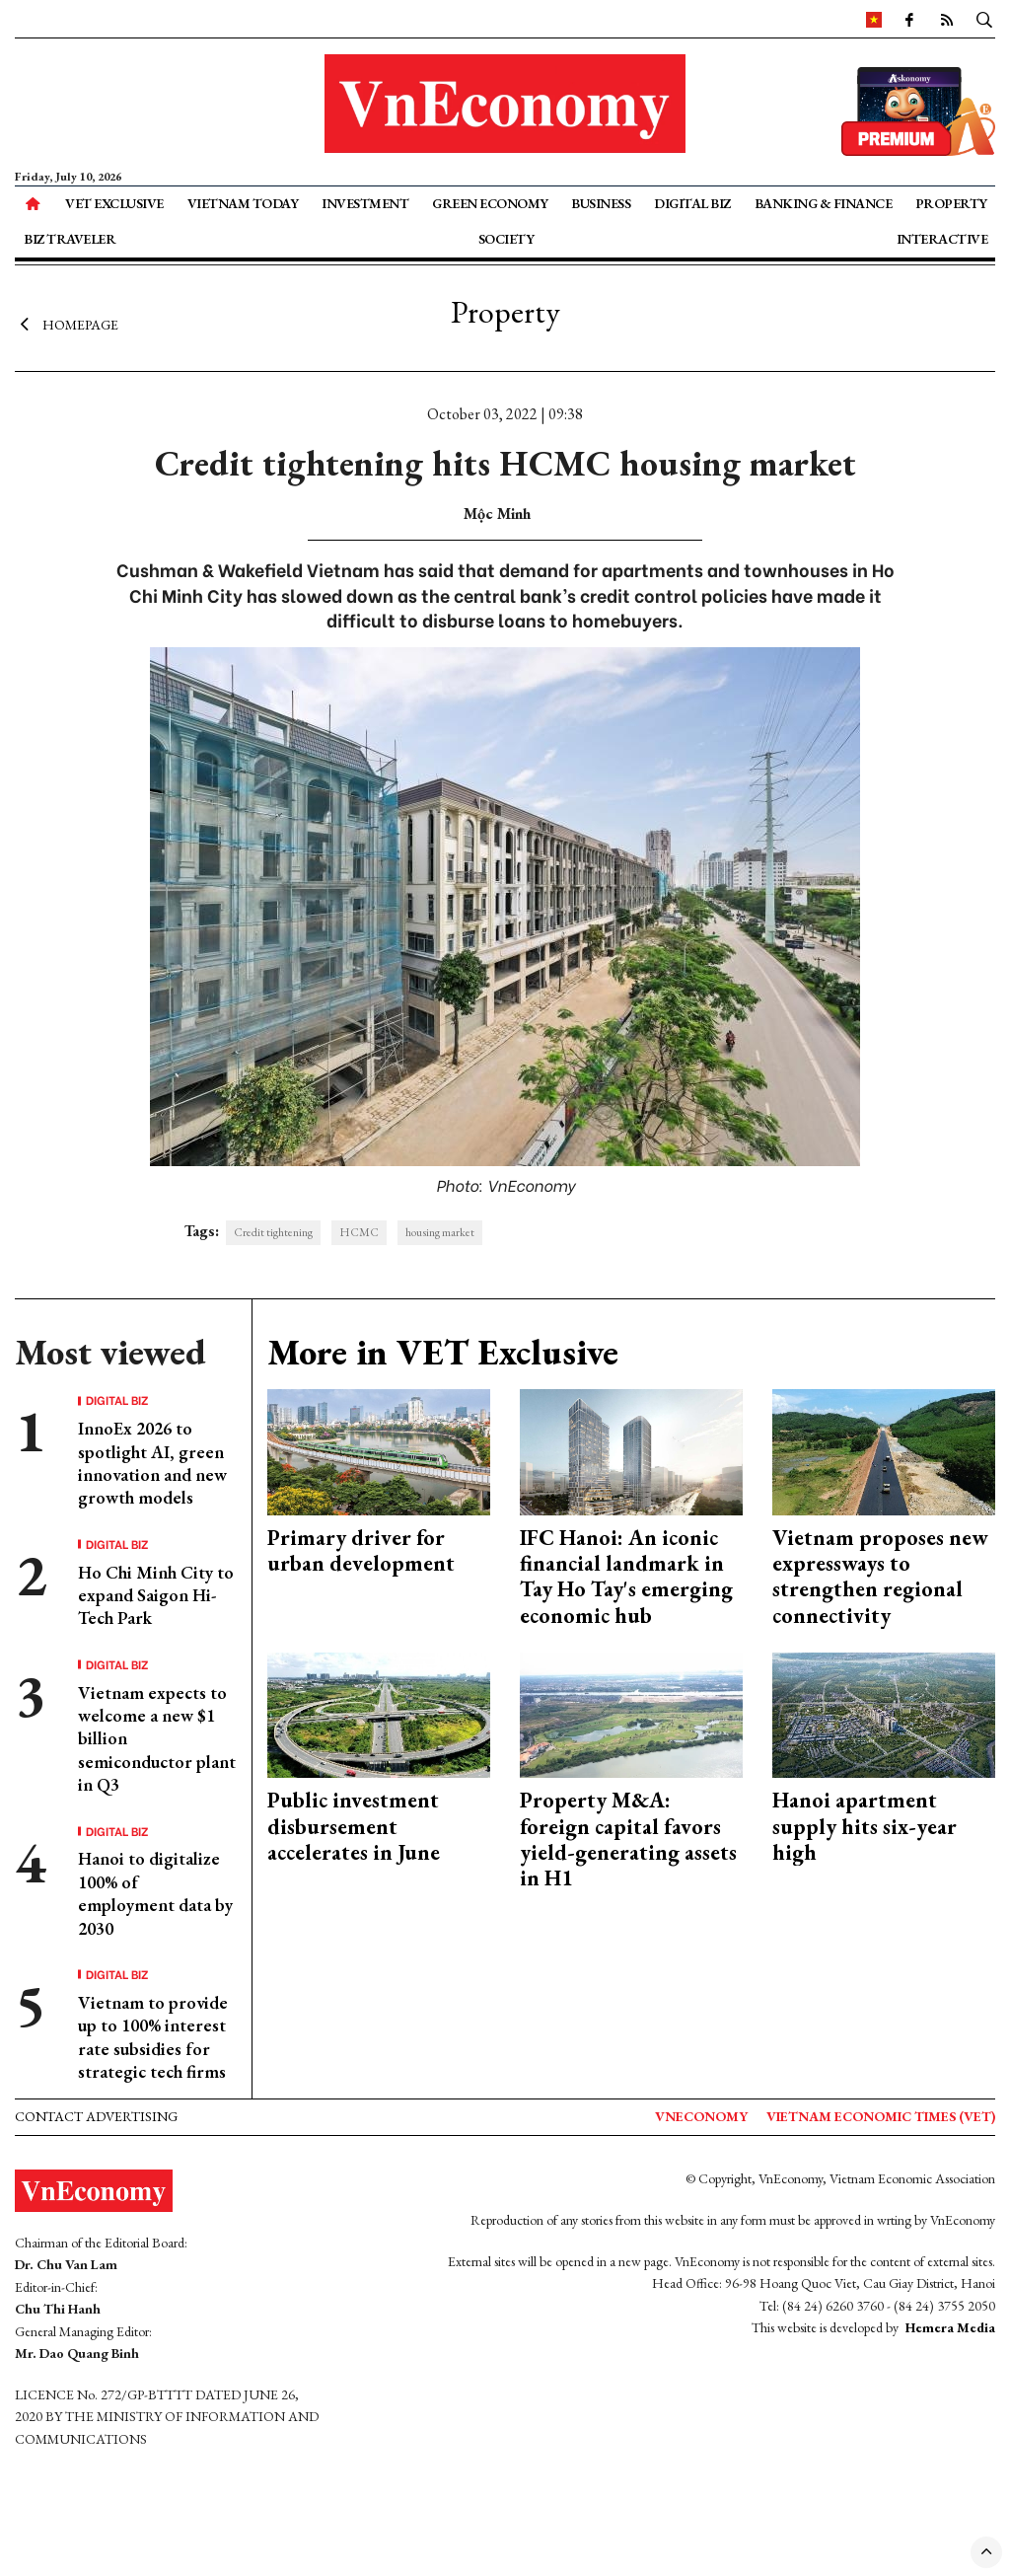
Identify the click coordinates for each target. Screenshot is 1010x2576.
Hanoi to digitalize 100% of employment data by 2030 (155, 1893)
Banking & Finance (824, 203)
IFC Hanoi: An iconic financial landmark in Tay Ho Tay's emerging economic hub (626, 1576)
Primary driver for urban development (361, 1550)
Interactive (942, 239)
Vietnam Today (243, 203)
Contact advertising (96, 2116)
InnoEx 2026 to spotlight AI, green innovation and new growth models (152, 1463)
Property (951, 203)
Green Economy (490, 203)
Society (506, 239)
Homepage (66, 323)
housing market (439, 1232)
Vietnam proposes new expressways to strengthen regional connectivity (880, 1576)
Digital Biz (692, 203)
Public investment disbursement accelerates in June (353, 1826)
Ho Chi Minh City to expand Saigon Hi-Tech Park (156, 1595)
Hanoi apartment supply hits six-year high (864, 1826)
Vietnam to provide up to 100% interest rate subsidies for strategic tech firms (153, 2037)
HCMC (359, 1232)
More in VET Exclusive (442, 1352)
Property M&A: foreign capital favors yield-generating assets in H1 (628, 1839)
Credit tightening (273, 1232)
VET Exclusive (114, 203)
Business (600, 203)
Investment (365, 203)
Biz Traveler (69, 239)
